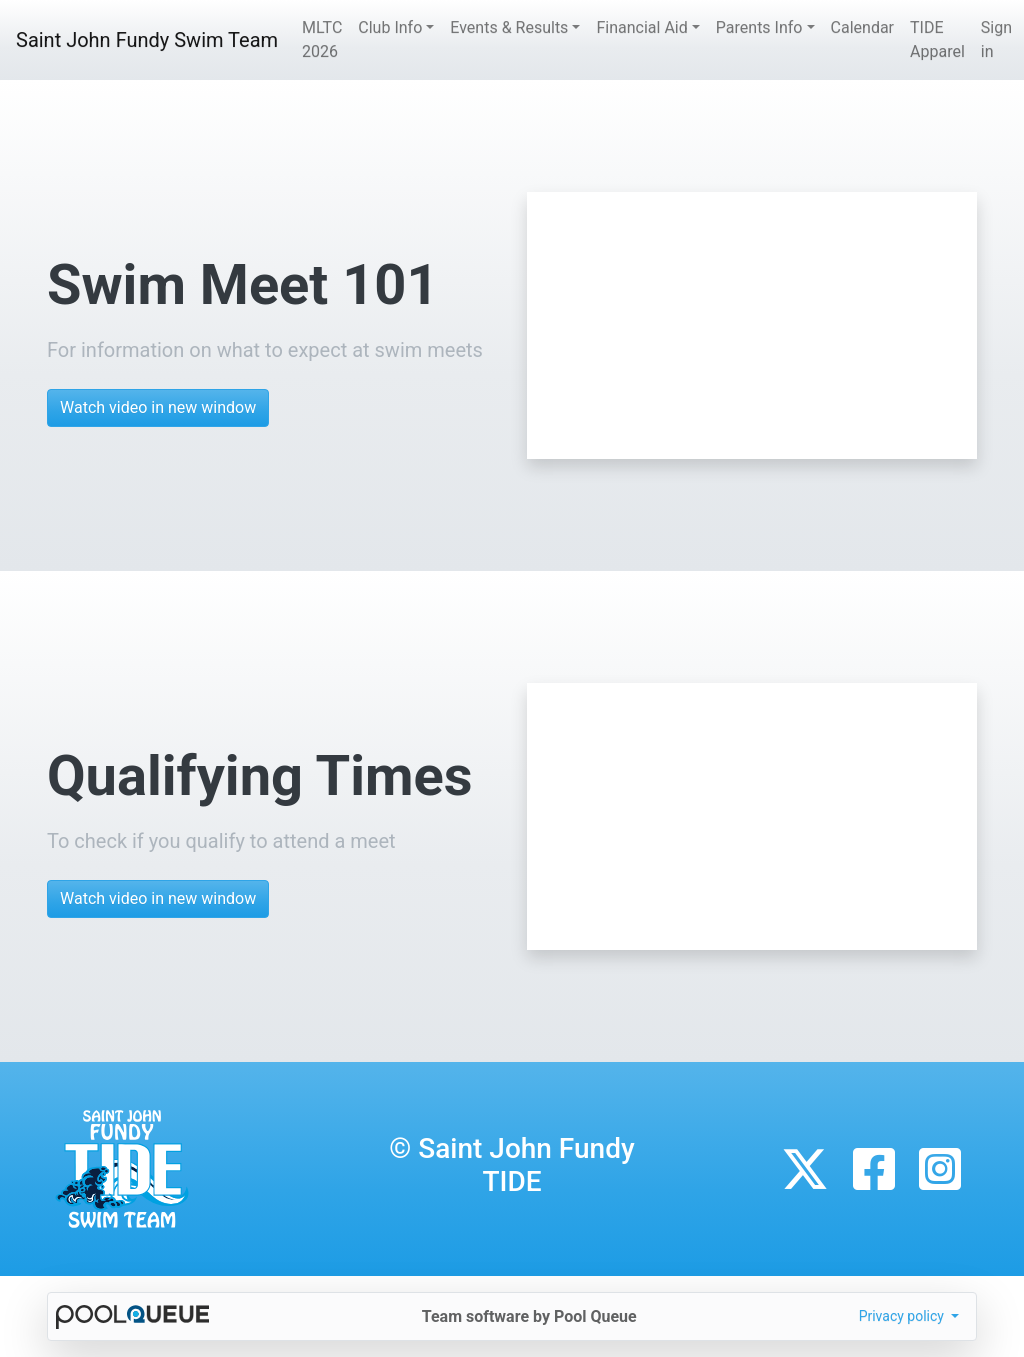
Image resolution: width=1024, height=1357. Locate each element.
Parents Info (759, 27)
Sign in (996, 39)
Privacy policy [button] (903, 1316)
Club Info (390, 27)
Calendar (862, 27)
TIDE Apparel (937, 39)
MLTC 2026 (322, 39)
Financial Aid (641, 27)
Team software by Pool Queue (529, 1316)
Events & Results (509, 27)
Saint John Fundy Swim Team (147, 40)
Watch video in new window (158, 407)
